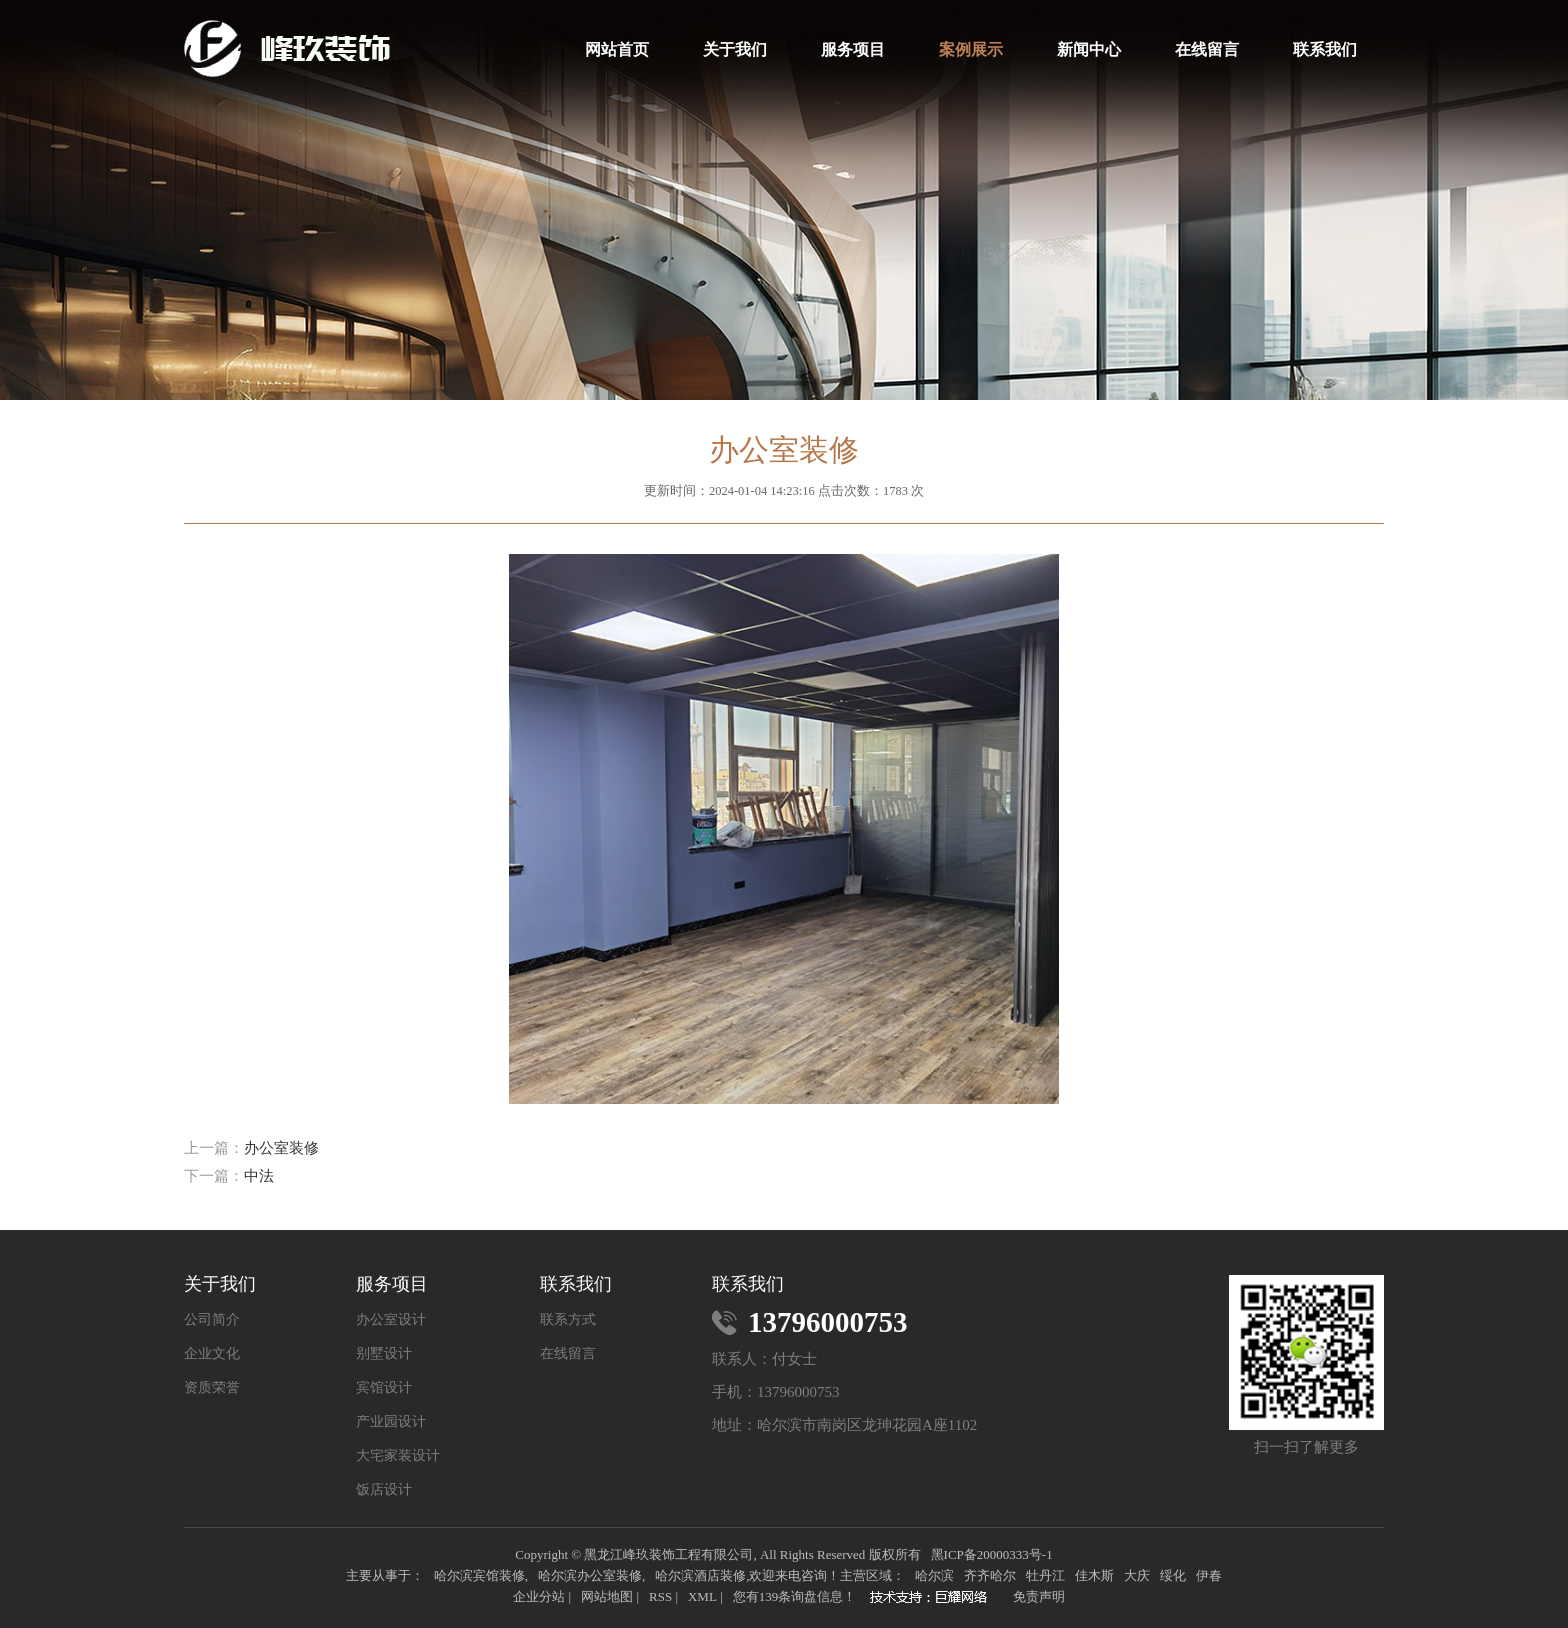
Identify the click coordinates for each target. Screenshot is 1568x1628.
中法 (259, 1176)
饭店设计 (384, 1490)
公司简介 (212, 1320)
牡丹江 (1045, 1575)
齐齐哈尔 (990, 1575)
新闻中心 (1089, 49)
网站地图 (607, 1596)
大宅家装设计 (398, 1456)
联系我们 (1325, 49)
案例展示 (971, 49)
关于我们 (735, 49)
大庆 (1137, 1575)
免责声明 (1039, 1596)
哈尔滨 (934, 1575)
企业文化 (212, 1354)
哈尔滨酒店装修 (700, 1575)
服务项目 (853, 49)
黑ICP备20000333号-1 (992, 1554)
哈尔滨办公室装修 (590, 1575)
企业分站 (539, 1596)
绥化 (1173, 1575)
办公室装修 (281, 1148)
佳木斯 (1094, 1575)
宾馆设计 (384, 1388)
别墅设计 (384, 1354)
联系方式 (568, 1320)
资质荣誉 (212, 1388)
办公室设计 (391, 1320)
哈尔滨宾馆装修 (479, 1575)
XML (702, 1596)
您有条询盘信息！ (795, 1596)
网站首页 (617, 49)
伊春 (1209, 1575)
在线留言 (1207, 49)
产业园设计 (391, 1422)
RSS (660, 1596)
